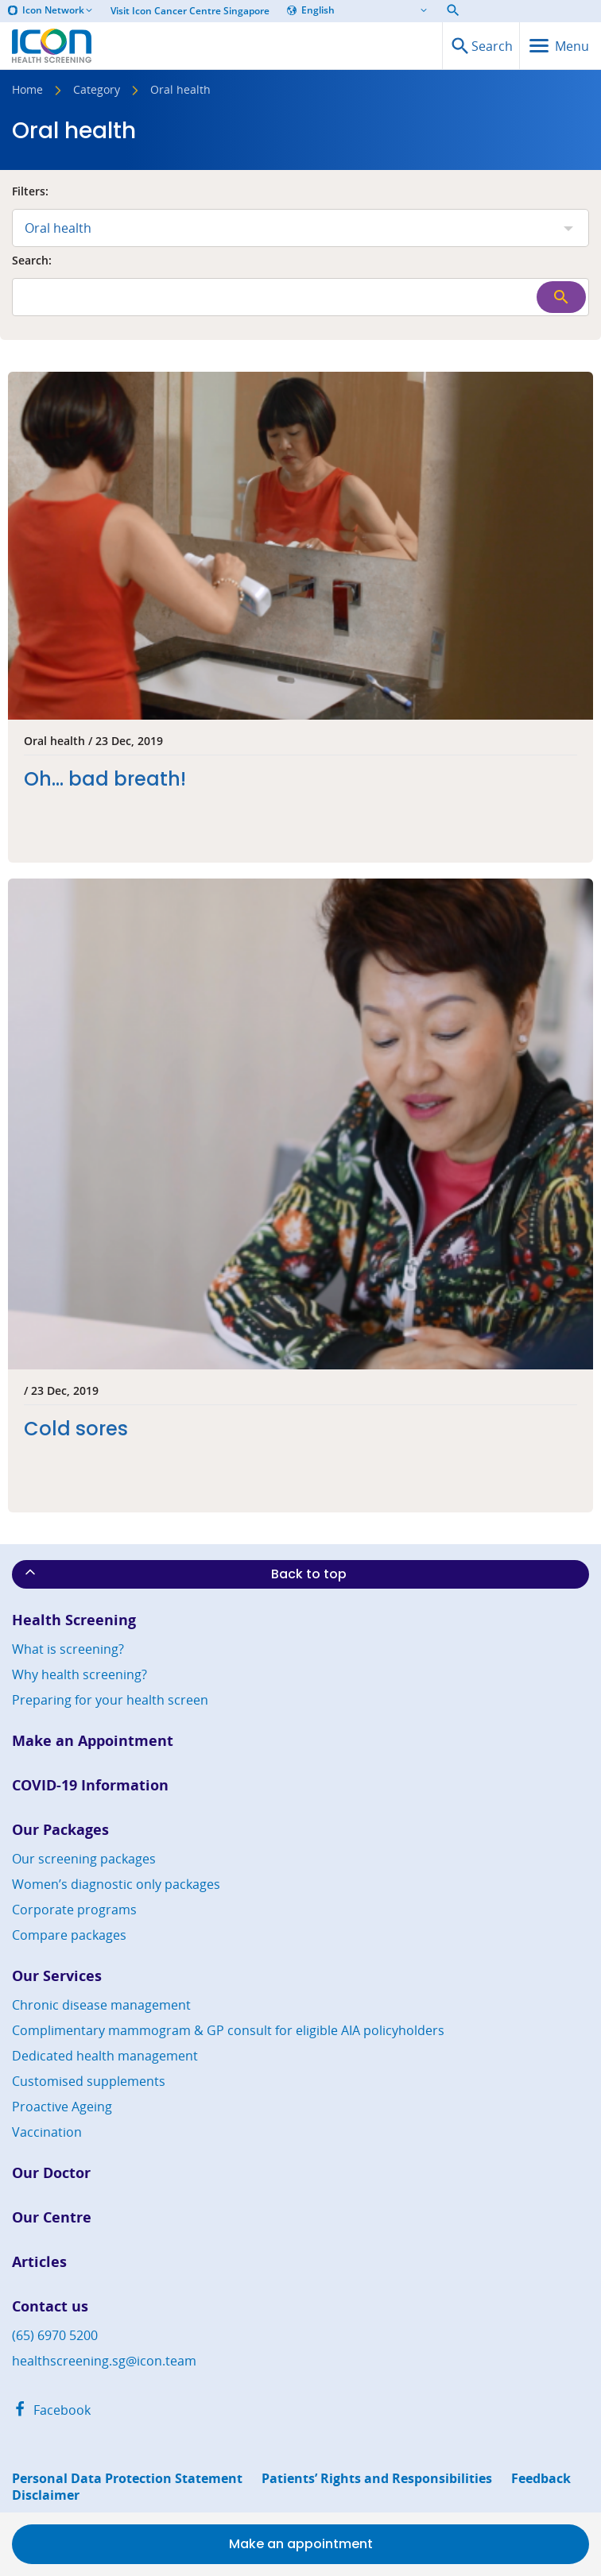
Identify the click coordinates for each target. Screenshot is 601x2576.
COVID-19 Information (90, 1785)
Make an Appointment (92, 1740)
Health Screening (74, 1620)
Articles (39, 2262)
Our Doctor (51, 2173)
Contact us (50, 2306)
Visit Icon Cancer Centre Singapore (190, 11)
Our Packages (60, 1829)
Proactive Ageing (62, 2106)
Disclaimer (45, 2495)
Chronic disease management (101, 2005)
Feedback (541, 2478)
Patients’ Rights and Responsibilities (377, 2478)
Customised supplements (88, 2081)
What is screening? (68, 1649)
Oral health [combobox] (58, 228)
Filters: (30, 192)
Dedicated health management (105, 2055)
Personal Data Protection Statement (127, 2478)
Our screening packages (84, 1858)
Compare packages (69, 1935)
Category (96, 90)
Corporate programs (74, 1909)
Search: (32, 261)
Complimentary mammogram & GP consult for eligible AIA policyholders (228, 2030)
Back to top (184, 1573)
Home (27, 90)
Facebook (51, 2410)
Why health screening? (79, 1674)
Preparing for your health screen (110, 1700)
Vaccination (47, 2132)
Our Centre (51, 2217)
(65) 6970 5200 (55, 2335)
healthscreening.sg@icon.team (104, 2360)
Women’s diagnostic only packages (116, 1884)
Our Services (57, 1976)
